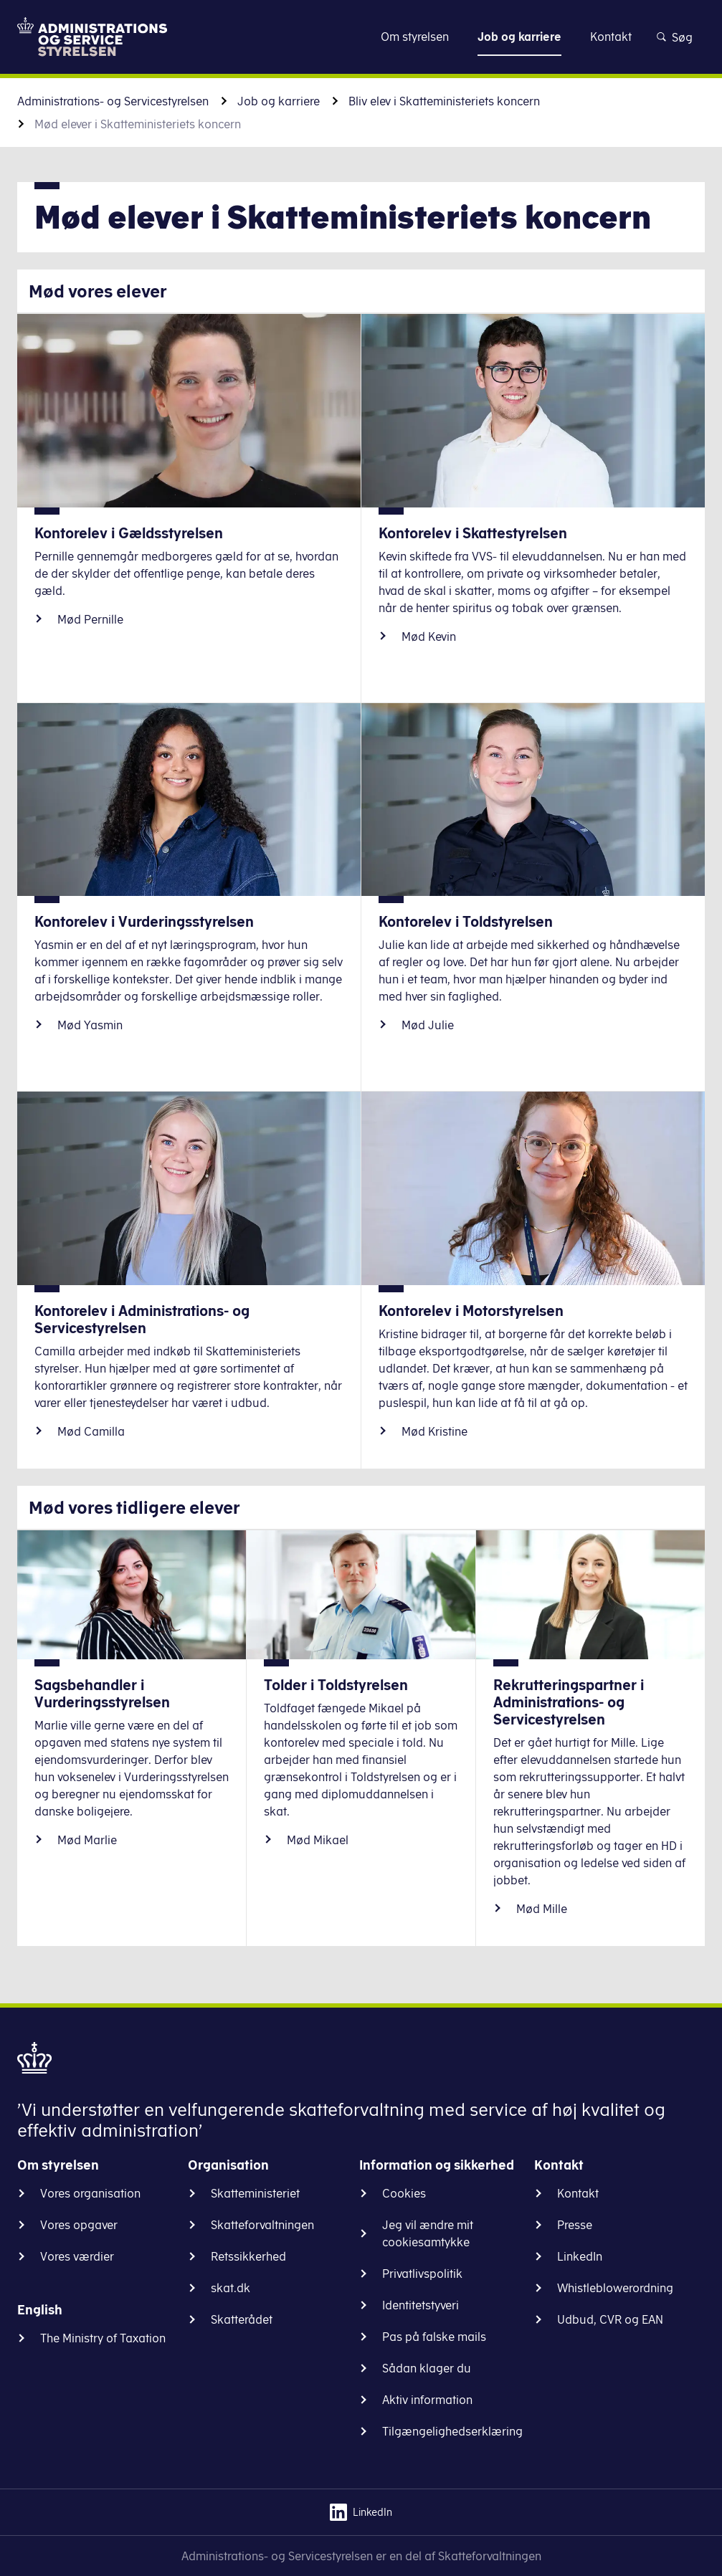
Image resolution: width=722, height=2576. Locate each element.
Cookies (404, 2193)
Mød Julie (428, 1025)
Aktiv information (427, 2399)
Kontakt (578, 2193)
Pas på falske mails (434, 2336)
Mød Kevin (429, 636)
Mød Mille (541, 1908)
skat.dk (230, 2287)
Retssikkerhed (248, 2256)
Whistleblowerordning (615, 2287)
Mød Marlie (87, 1839)
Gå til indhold (361, 36)
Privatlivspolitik (422, 2273)
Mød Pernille (90, 619)
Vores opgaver (79, 2224)
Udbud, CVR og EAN (610, 2319)
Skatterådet (241, 2319)
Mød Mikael (317, 1839)
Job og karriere (278, 101)
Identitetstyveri (420, 2305)
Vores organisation (90, 2193)
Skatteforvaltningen (262, 2224)
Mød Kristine (434, 1431)
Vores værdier (77, 2256)
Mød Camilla (91, 1431)
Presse (574, 2224)
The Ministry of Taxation (103, 2338)
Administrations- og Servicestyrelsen (113, 101)
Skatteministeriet (255, 2193)
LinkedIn (579, 2256)
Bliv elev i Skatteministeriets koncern (444, 101)
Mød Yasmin (90, 1025)
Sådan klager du (426, 2368)
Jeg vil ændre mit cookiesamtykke (427, 2233)
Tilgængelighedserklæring (452, 2431)
